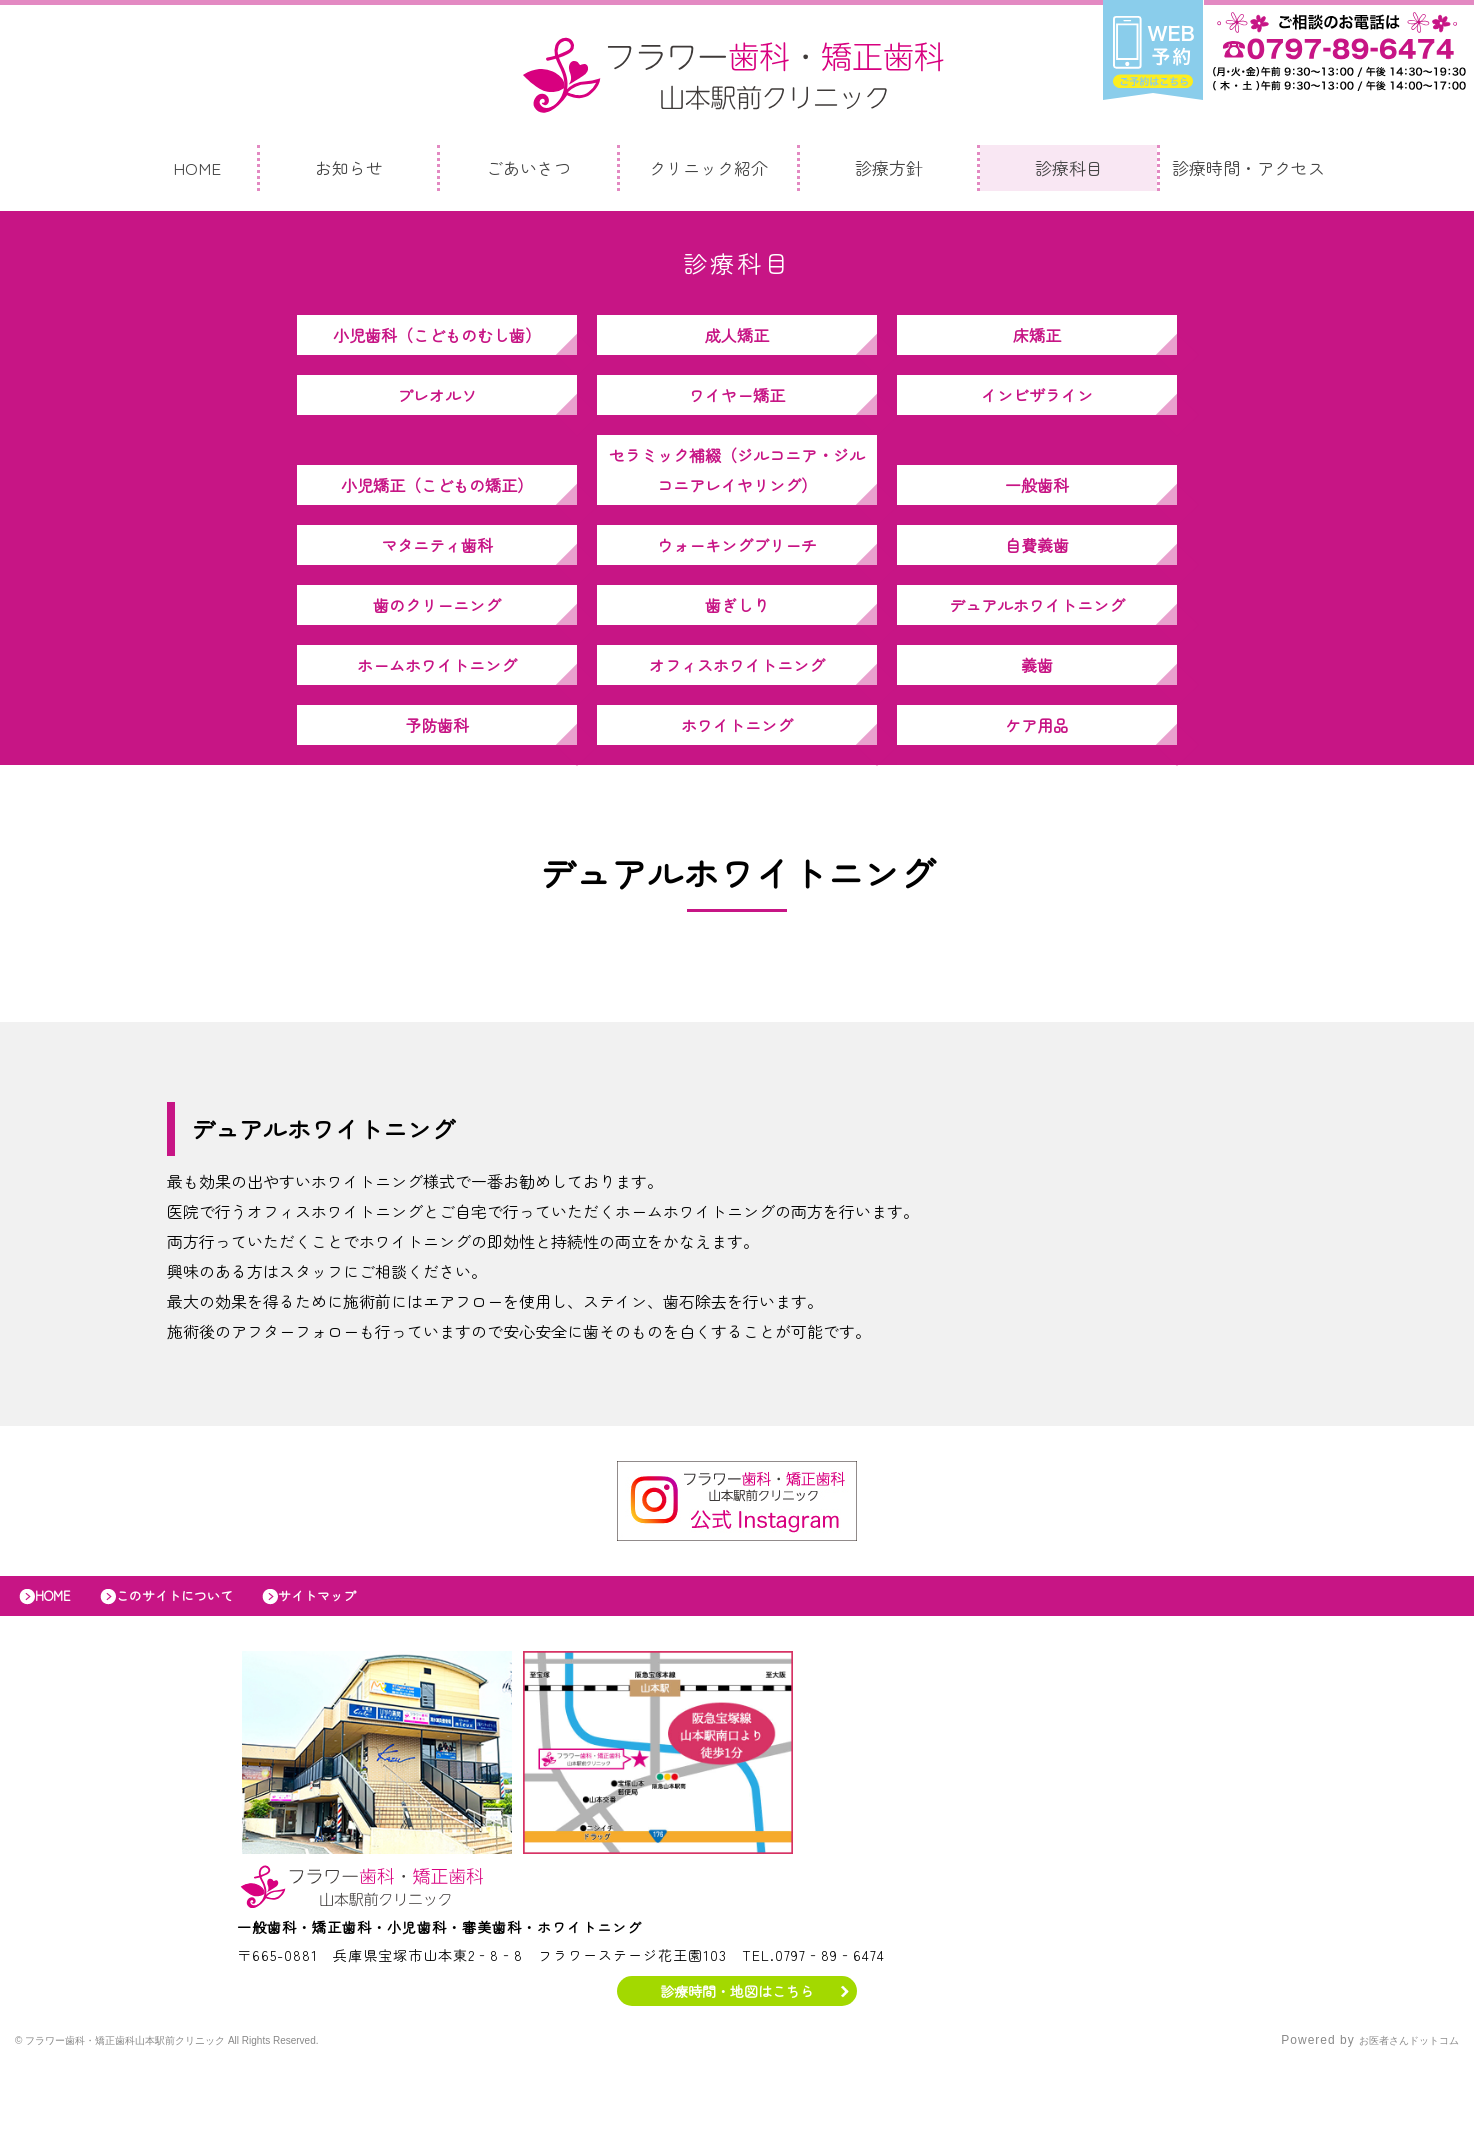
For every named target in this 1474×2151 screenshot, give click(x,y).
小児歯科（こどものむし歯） (437, 345)
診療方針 (889, 172)
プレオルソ (437, 415)
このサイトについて (200, 1676)
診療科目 (1069, 172)
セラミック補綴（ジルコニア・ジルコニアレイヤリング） (737, 500)
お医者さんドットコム (1394, 2126)
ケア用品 (1037, 795)
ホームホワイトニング (437, 725)
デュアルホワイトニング (1037, 655)
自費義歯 (1037, 585)
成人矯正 (737, 345)
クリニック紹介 (708, 172)
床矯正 (1037, 345)
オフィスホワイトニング (737, 725)
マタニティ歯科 (437, 585)
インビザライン (1037, 415)
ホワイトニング (737, 795)
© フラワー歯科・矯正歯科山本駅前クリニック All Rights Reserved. (218, 2126)
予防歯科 (437, 795)
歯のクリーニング (437, 655)
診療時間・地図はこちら (737, 2076)
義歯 (1037, 725)
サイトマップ (363, 1676)
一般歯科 (1037, 515)
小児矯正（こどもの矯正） (437, 515)
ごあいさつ (528, 172)
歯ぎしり (737, 655)
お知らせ (349, 172)
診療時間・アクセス (1248, 172)
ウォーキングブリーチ (737, 585)
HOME (197, 172)
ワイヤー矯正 (737, 415)
